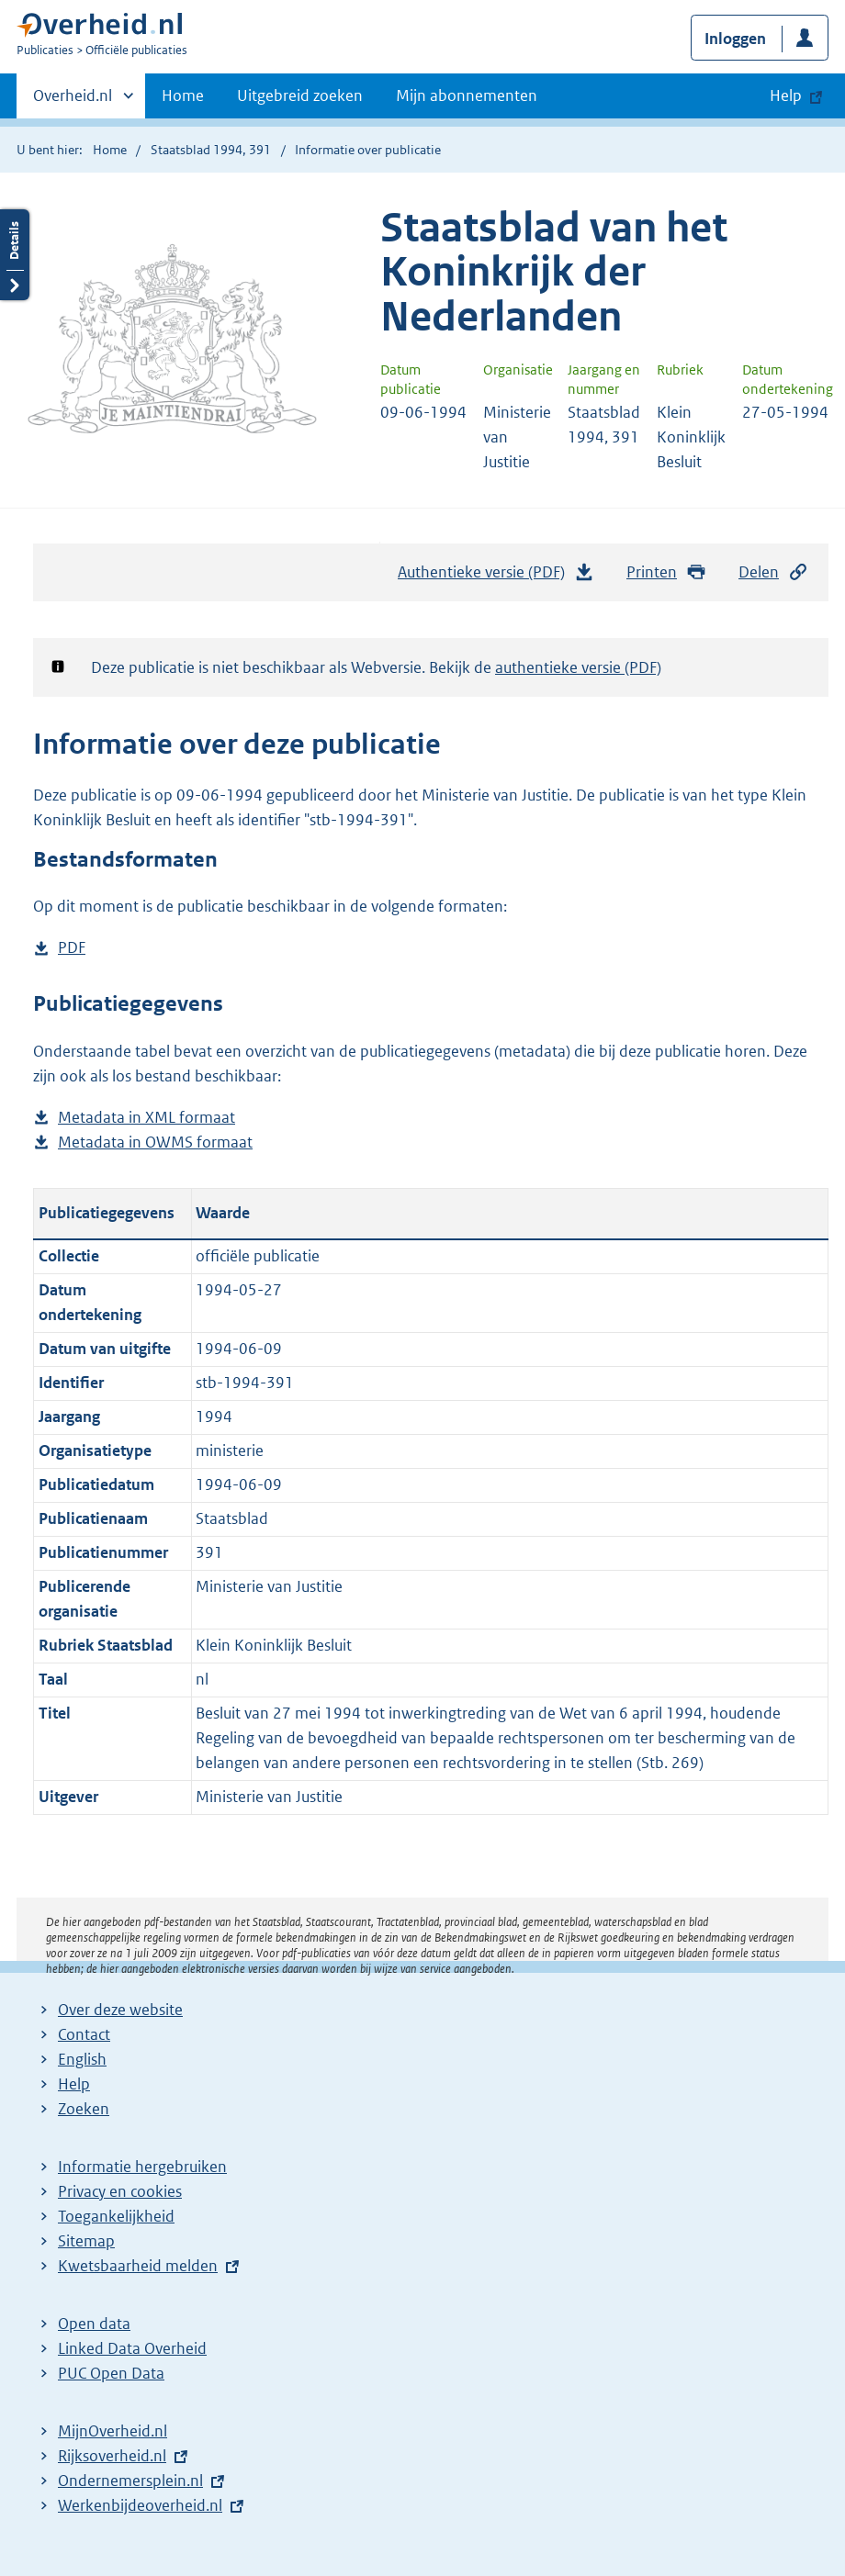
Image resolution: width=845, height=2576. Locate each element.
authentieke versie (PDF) (578, 667)
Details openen (14, 254)
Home (183, 95)
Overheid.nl (72, 101)
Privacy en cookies (120, 2191)
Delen (773, 572)
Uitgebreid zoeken (300, 95)
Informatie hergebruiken (142, 2166)
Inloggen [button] (735, 38)
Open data (94, 2323)
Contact (84, 2034)
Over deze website (120, 2009)
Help (74, 2084)
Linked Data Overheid (132, 2348)
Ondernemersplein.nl (130, 2480)
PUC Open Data (111, 2373)
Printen (666, 572)
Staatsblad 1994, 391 (211, 149)
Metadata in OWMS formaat (155, 1142)
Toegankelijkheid (116, 2216)
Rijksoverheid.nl (112, 2456)
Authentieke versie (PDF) (496, 576)
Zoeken (83, 2109)
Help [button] (786, 95)
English (82, 2059)
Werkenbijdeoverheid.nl (140, 2505)
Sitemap (86, 2241)
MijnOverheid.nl (112, 2431)
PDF (71, 947)
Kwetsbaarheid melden (138, 2266)
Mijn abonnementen (466, 95)
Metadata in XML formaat (146, 1117)
